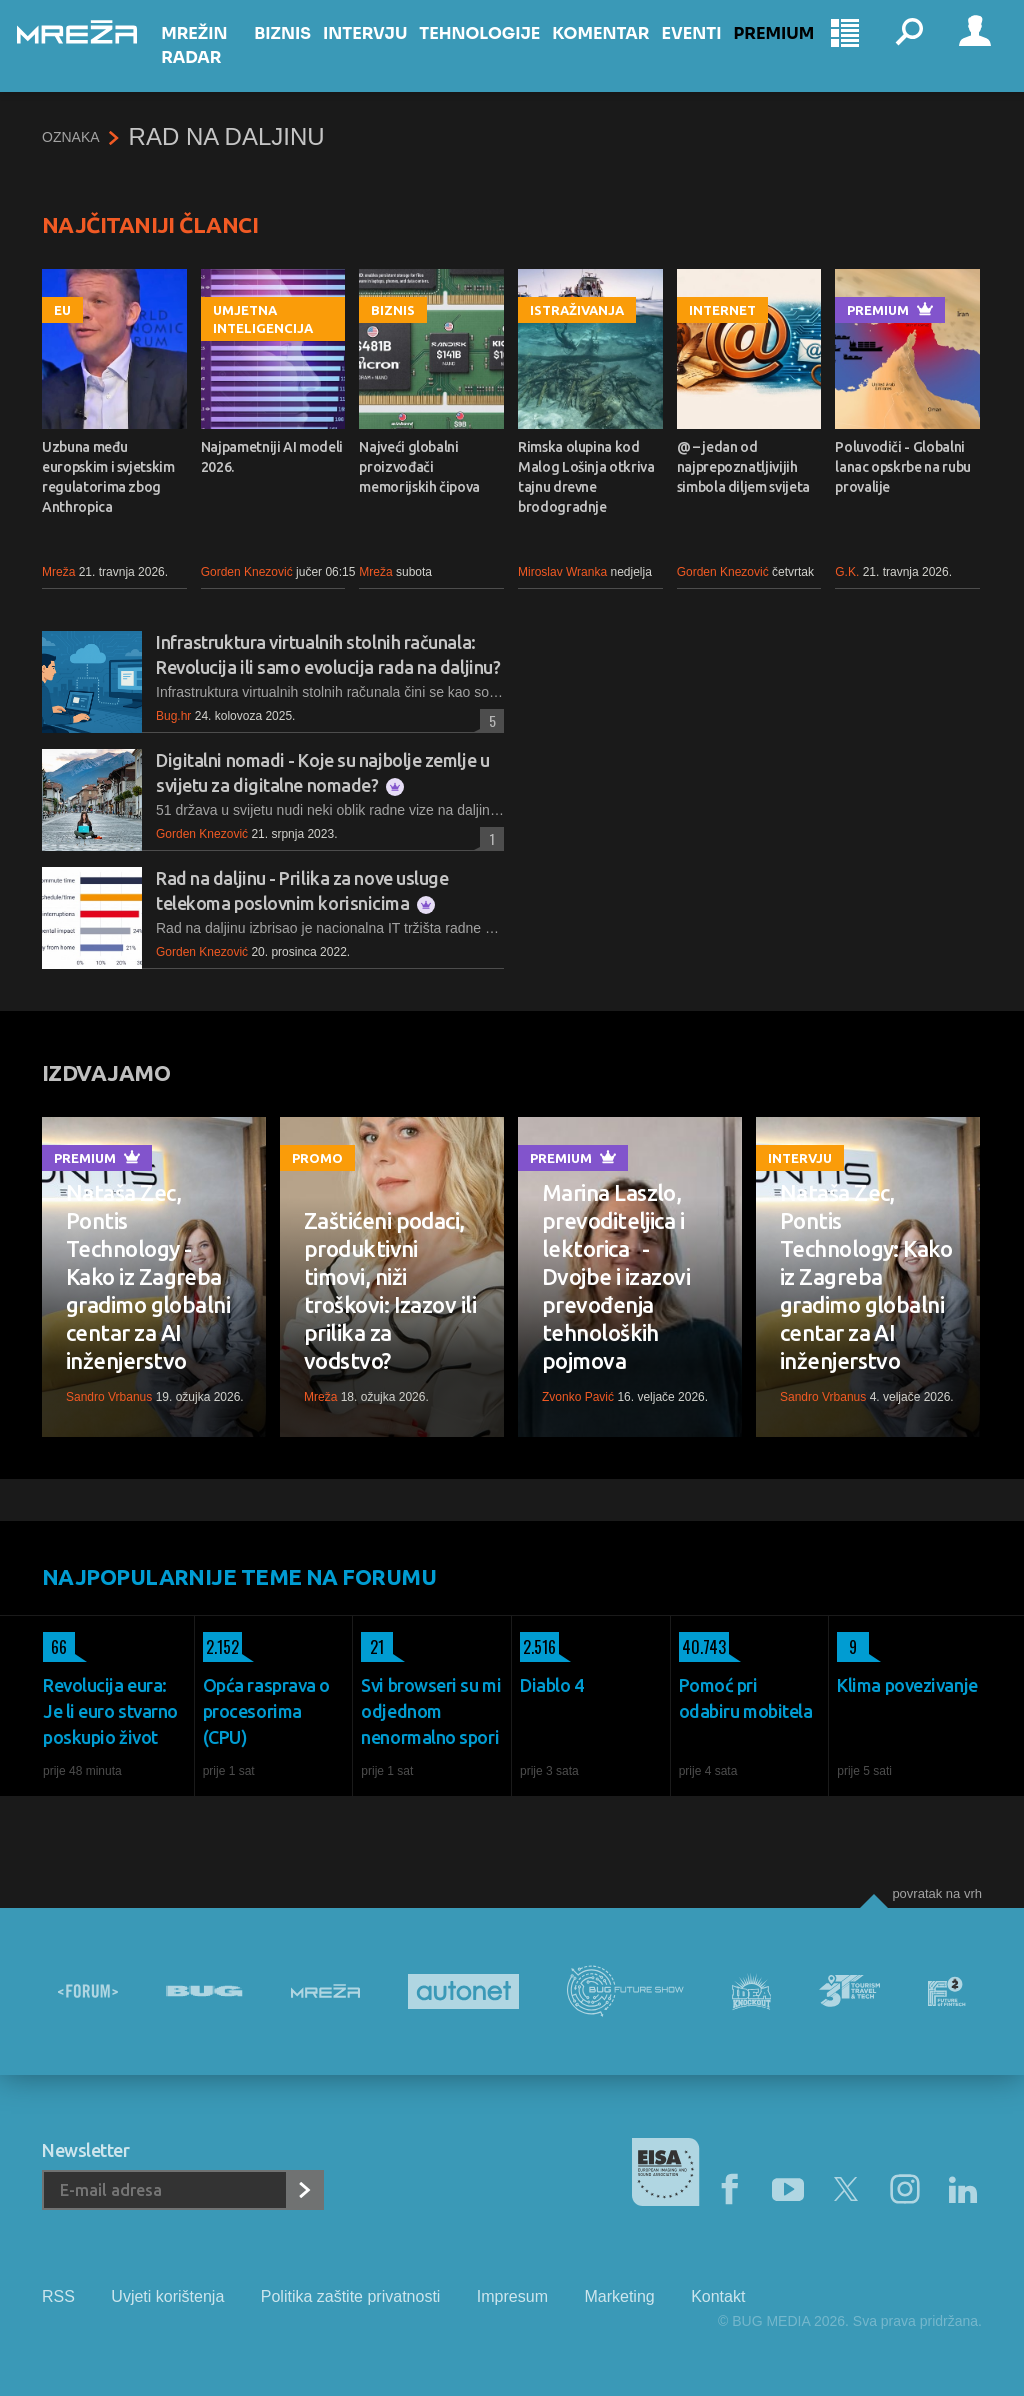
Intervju (379, 51)
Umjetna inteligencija (263, 319)
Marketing (619, 2296)
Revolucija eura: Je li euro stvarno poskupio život (110, 1711)
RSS (58, 2296)
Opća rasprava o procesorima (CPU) (266, 1711)
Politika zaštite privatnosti (351, 2296)
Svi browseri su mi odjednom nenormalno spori (431, 1711)
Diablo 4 (551, 1685)
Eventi (706, 51)
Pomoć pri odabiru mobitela (746, 1698)
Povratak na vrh (937, 1893)
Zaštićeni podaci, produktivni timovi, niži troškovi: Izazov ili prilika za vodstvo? (390, 1290)
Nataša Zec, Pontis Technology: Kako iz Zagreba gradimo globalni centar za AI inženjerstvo (866, 1276)
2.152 (221, 1647)
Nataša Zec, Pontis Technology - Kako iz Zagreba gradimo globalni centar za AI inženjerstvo (148, 1276)
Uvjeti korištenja (167, 2296)
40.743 (702, 1647)
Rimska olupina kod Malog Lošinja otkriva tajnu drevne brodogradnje (586, 477)
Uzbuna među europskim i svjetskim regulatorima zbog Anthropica (108, 477)
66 (55, 1647)
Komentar (615, 51)
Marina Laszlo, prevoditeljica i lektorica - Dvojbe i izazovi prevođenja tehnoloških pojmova (616, 1276)
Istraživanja (577, 310)
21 (372, 1647)
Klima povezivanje (907, 1685)
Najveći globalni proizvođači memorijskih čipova (419, 467)
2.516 (538, 1647)
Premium (788, 51)
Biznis (296, 51)
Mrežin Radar (219, 63)
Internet (722, 310)
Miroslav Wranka (562, 572)
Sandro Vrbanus (109, 1397)
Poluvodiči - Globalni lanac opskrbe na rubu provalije (903, 467)
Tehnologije (494, 51)
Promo (317, 1158)
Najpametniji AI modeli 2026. (272, 457)
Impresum (512, 2296)
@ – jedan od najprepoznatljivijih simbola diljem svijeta (743, 467)
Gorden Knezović (247, 572)
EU (62, 310)
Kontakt (718, 2296)
